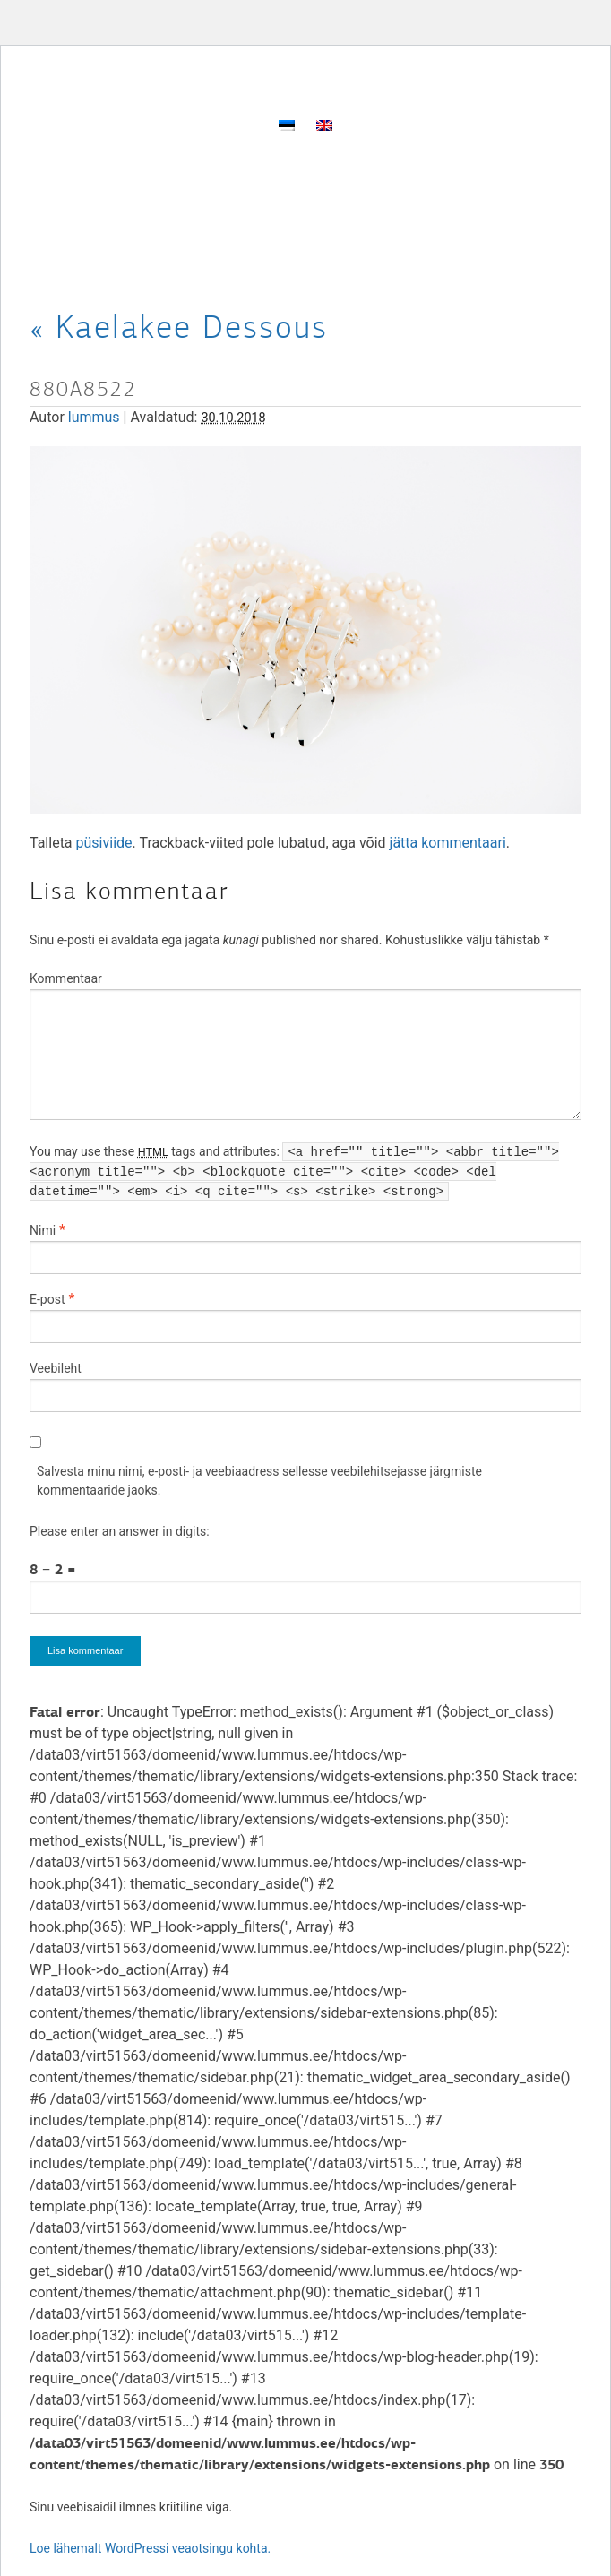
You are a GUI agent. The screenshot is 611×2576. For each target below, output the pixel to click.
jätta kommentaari (448, 842)
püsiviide (104, 842)
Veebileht (56, 1368)
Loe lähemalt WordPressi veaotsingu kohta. (150, 2548)
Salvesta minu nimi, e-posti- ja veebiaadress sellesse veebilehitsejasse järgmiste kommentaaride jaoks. (259, 1480)
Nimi (43, 1230)
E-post (47, 1299)
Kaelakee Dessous (179, 327)
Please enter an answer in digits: (120, 1531)
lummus (94, 417)
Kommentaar (66, 978)
